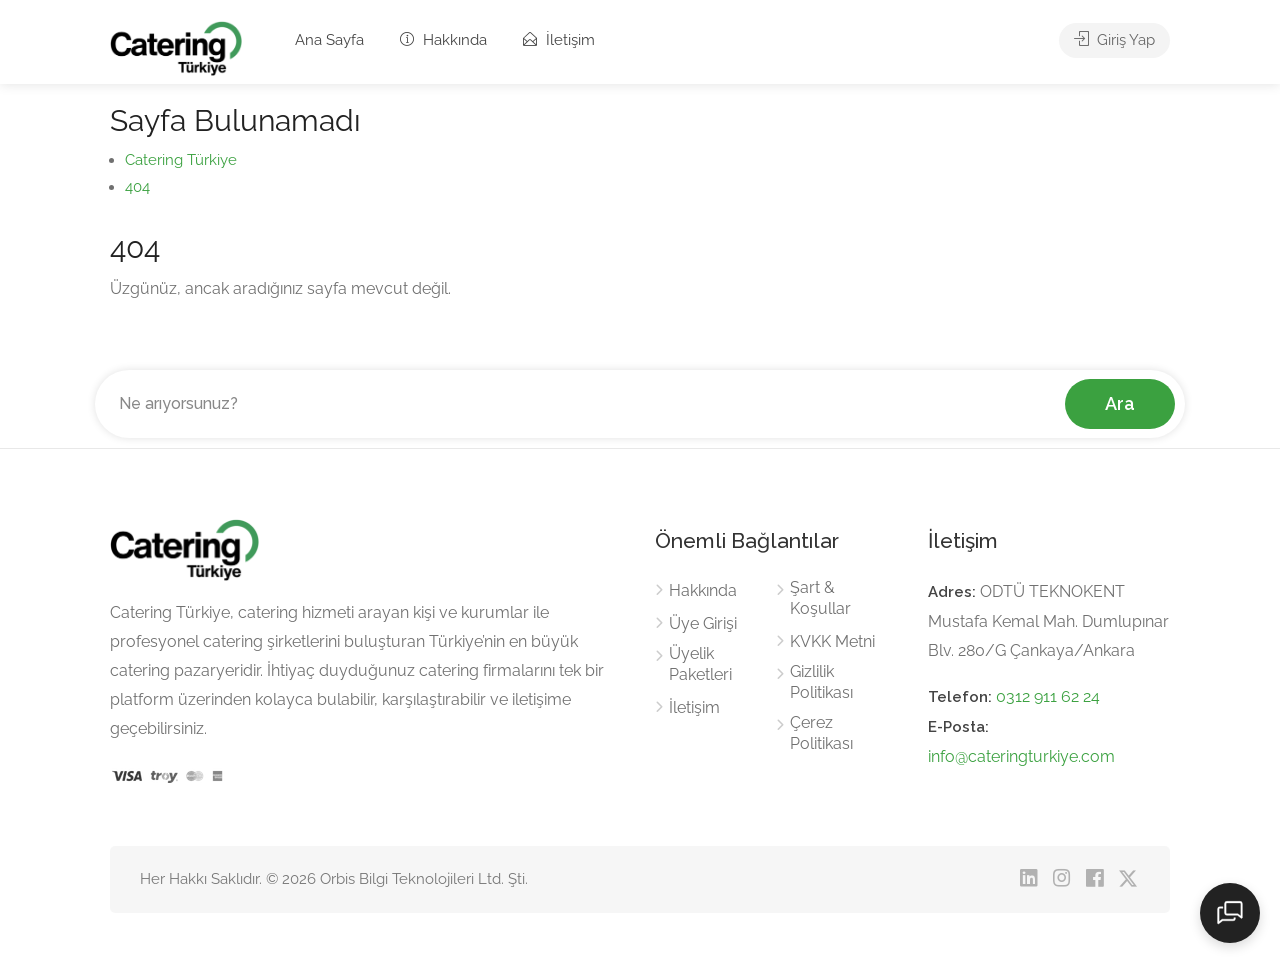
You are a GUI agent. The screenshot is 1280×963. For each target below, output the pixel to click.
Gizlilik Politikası (821, 682)
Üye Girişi (703, 623)
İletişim (559, 40)
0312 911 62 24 (1048, 696)
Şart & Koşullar (820, 598)
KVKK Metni (832, 641)
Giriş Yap (1114, 40)
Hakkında (443, 40)
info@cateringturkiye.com (1021, 756)
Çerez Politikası (821, 733)
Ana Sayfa (329, 40)
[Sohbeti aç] (1230, 913)
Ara (1120, 403)
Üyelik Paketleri (700, 664)
